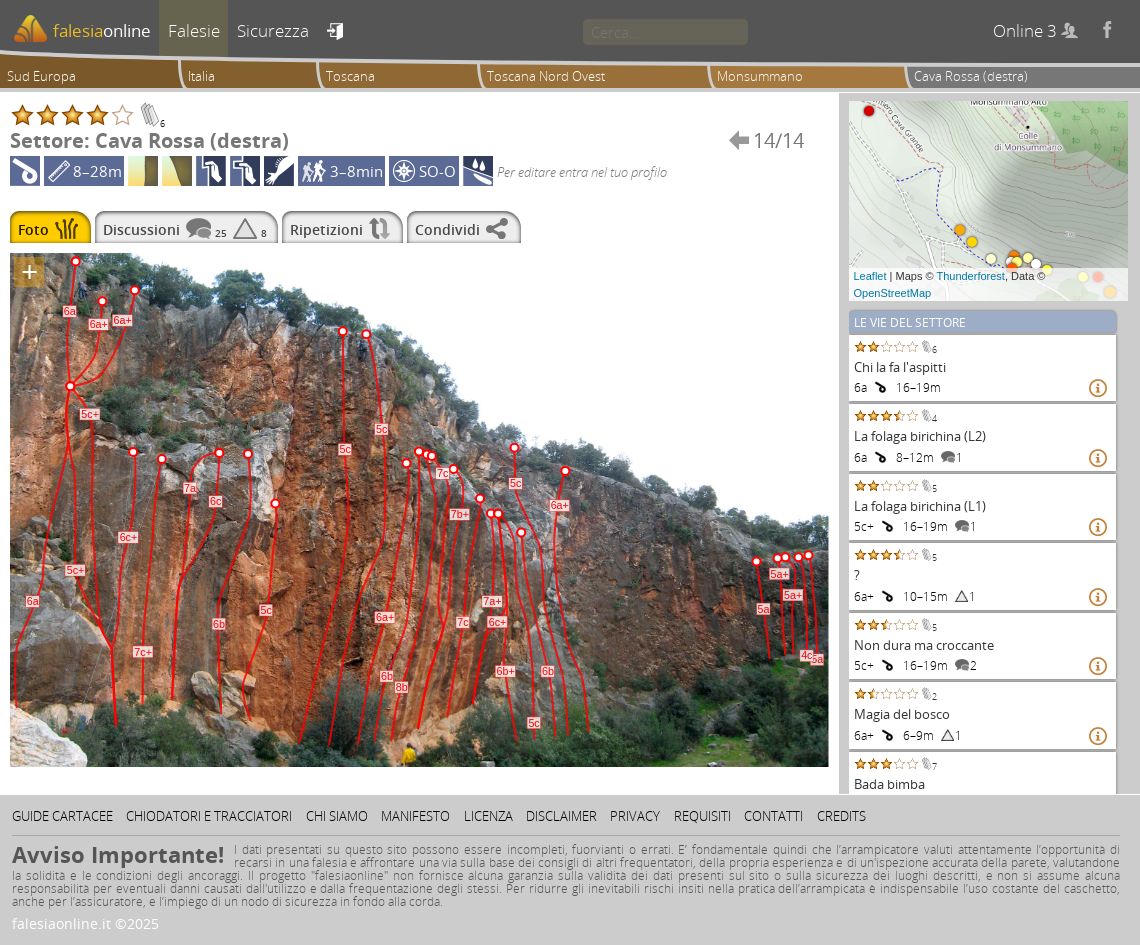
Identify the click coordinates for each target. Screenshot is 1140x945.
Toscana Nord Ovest (546, 76)
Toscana (350, 76)
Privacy (635, 816)
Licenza (488, 816)
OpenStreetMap (893, 293)
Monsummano (760, 76)
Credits (841, 816)
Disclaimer (561, 816)
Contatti (773, 816)
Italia (201, 76)
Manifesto (415, 816)
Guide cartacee (62, 816)
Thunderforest (970, 276)
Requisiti (702, 816)
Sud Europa (41, 76)
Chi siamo (337, 816)
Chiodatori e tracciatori (209, 816)
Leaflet (870, 276)
